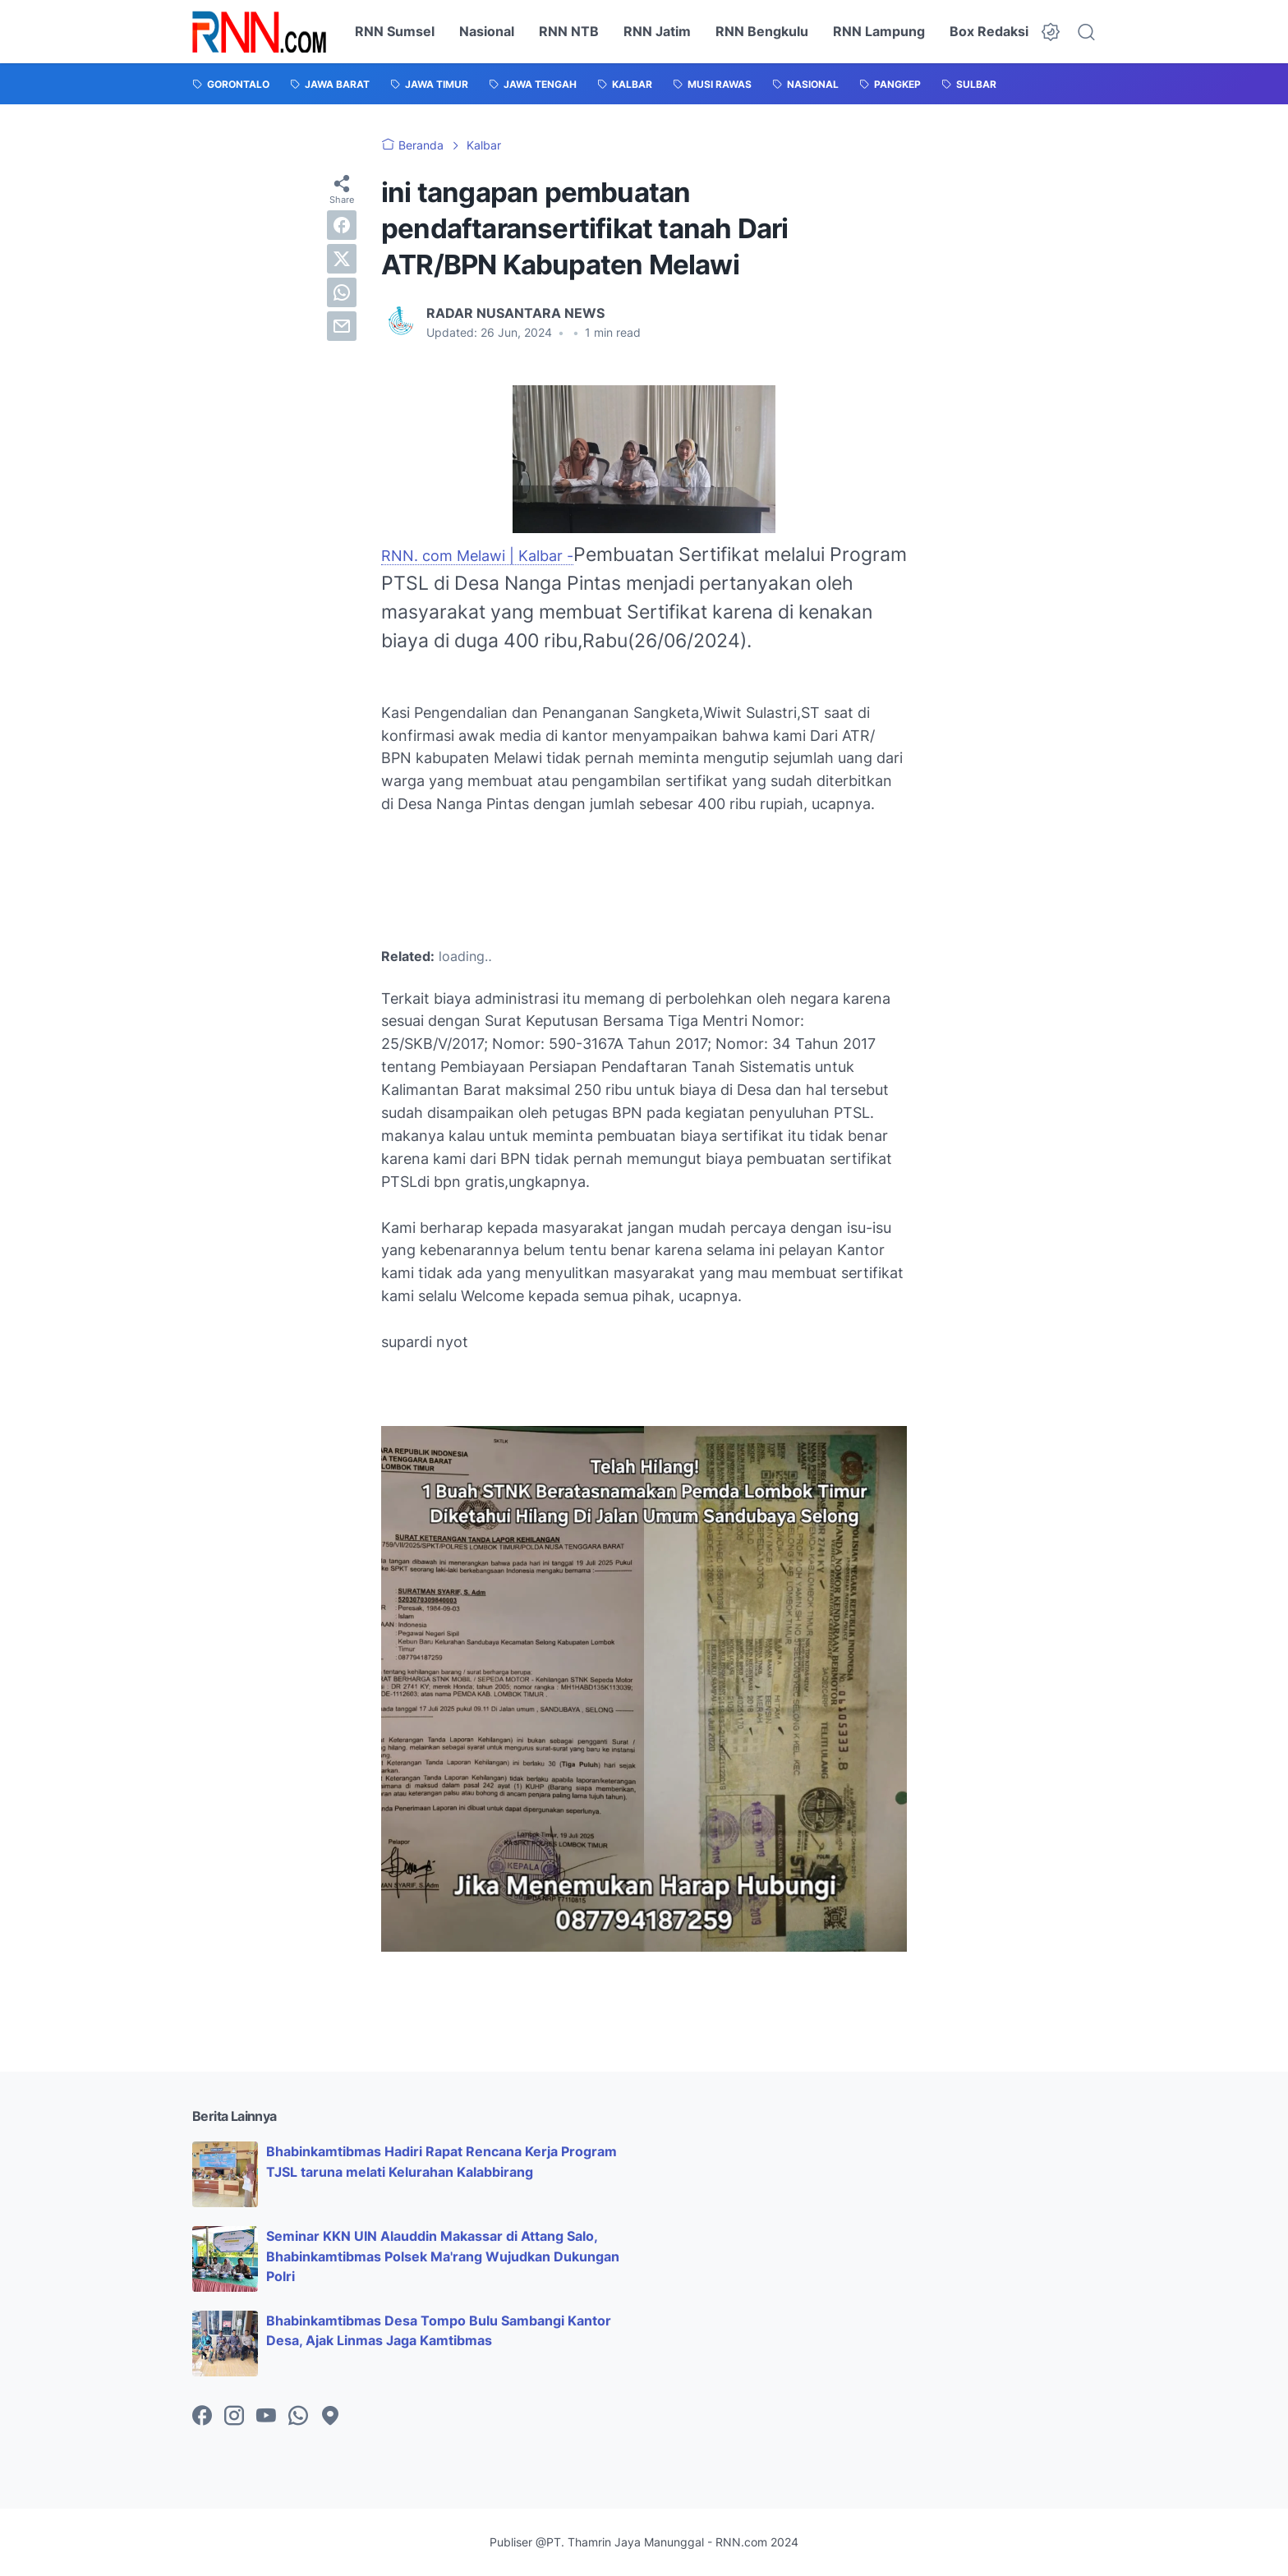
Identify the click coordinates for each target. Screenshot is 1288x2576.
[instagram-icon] (234, 2416)
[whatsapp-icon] (298, 2416)
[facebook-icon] (202, 2416)
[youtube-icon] (266, 2416)
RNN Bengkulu (761, 31)
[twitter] (341, 259)
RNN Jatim (657, 31)
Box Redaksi (989, 31)
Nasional (486, 31)
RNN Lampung (879, 31)
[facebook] (341, 225)
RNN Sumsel (395, 31)
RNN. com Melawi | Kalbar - (477, 555)
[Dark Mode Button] (1050, 32)
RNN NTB (569, 31)
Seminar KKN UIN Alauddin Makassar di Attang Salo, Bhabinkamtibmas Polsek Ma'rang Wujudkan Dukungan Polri (442, 2256)
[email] (341, 326)
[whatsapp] (341, 292)
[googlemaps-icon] (330, 2416)
